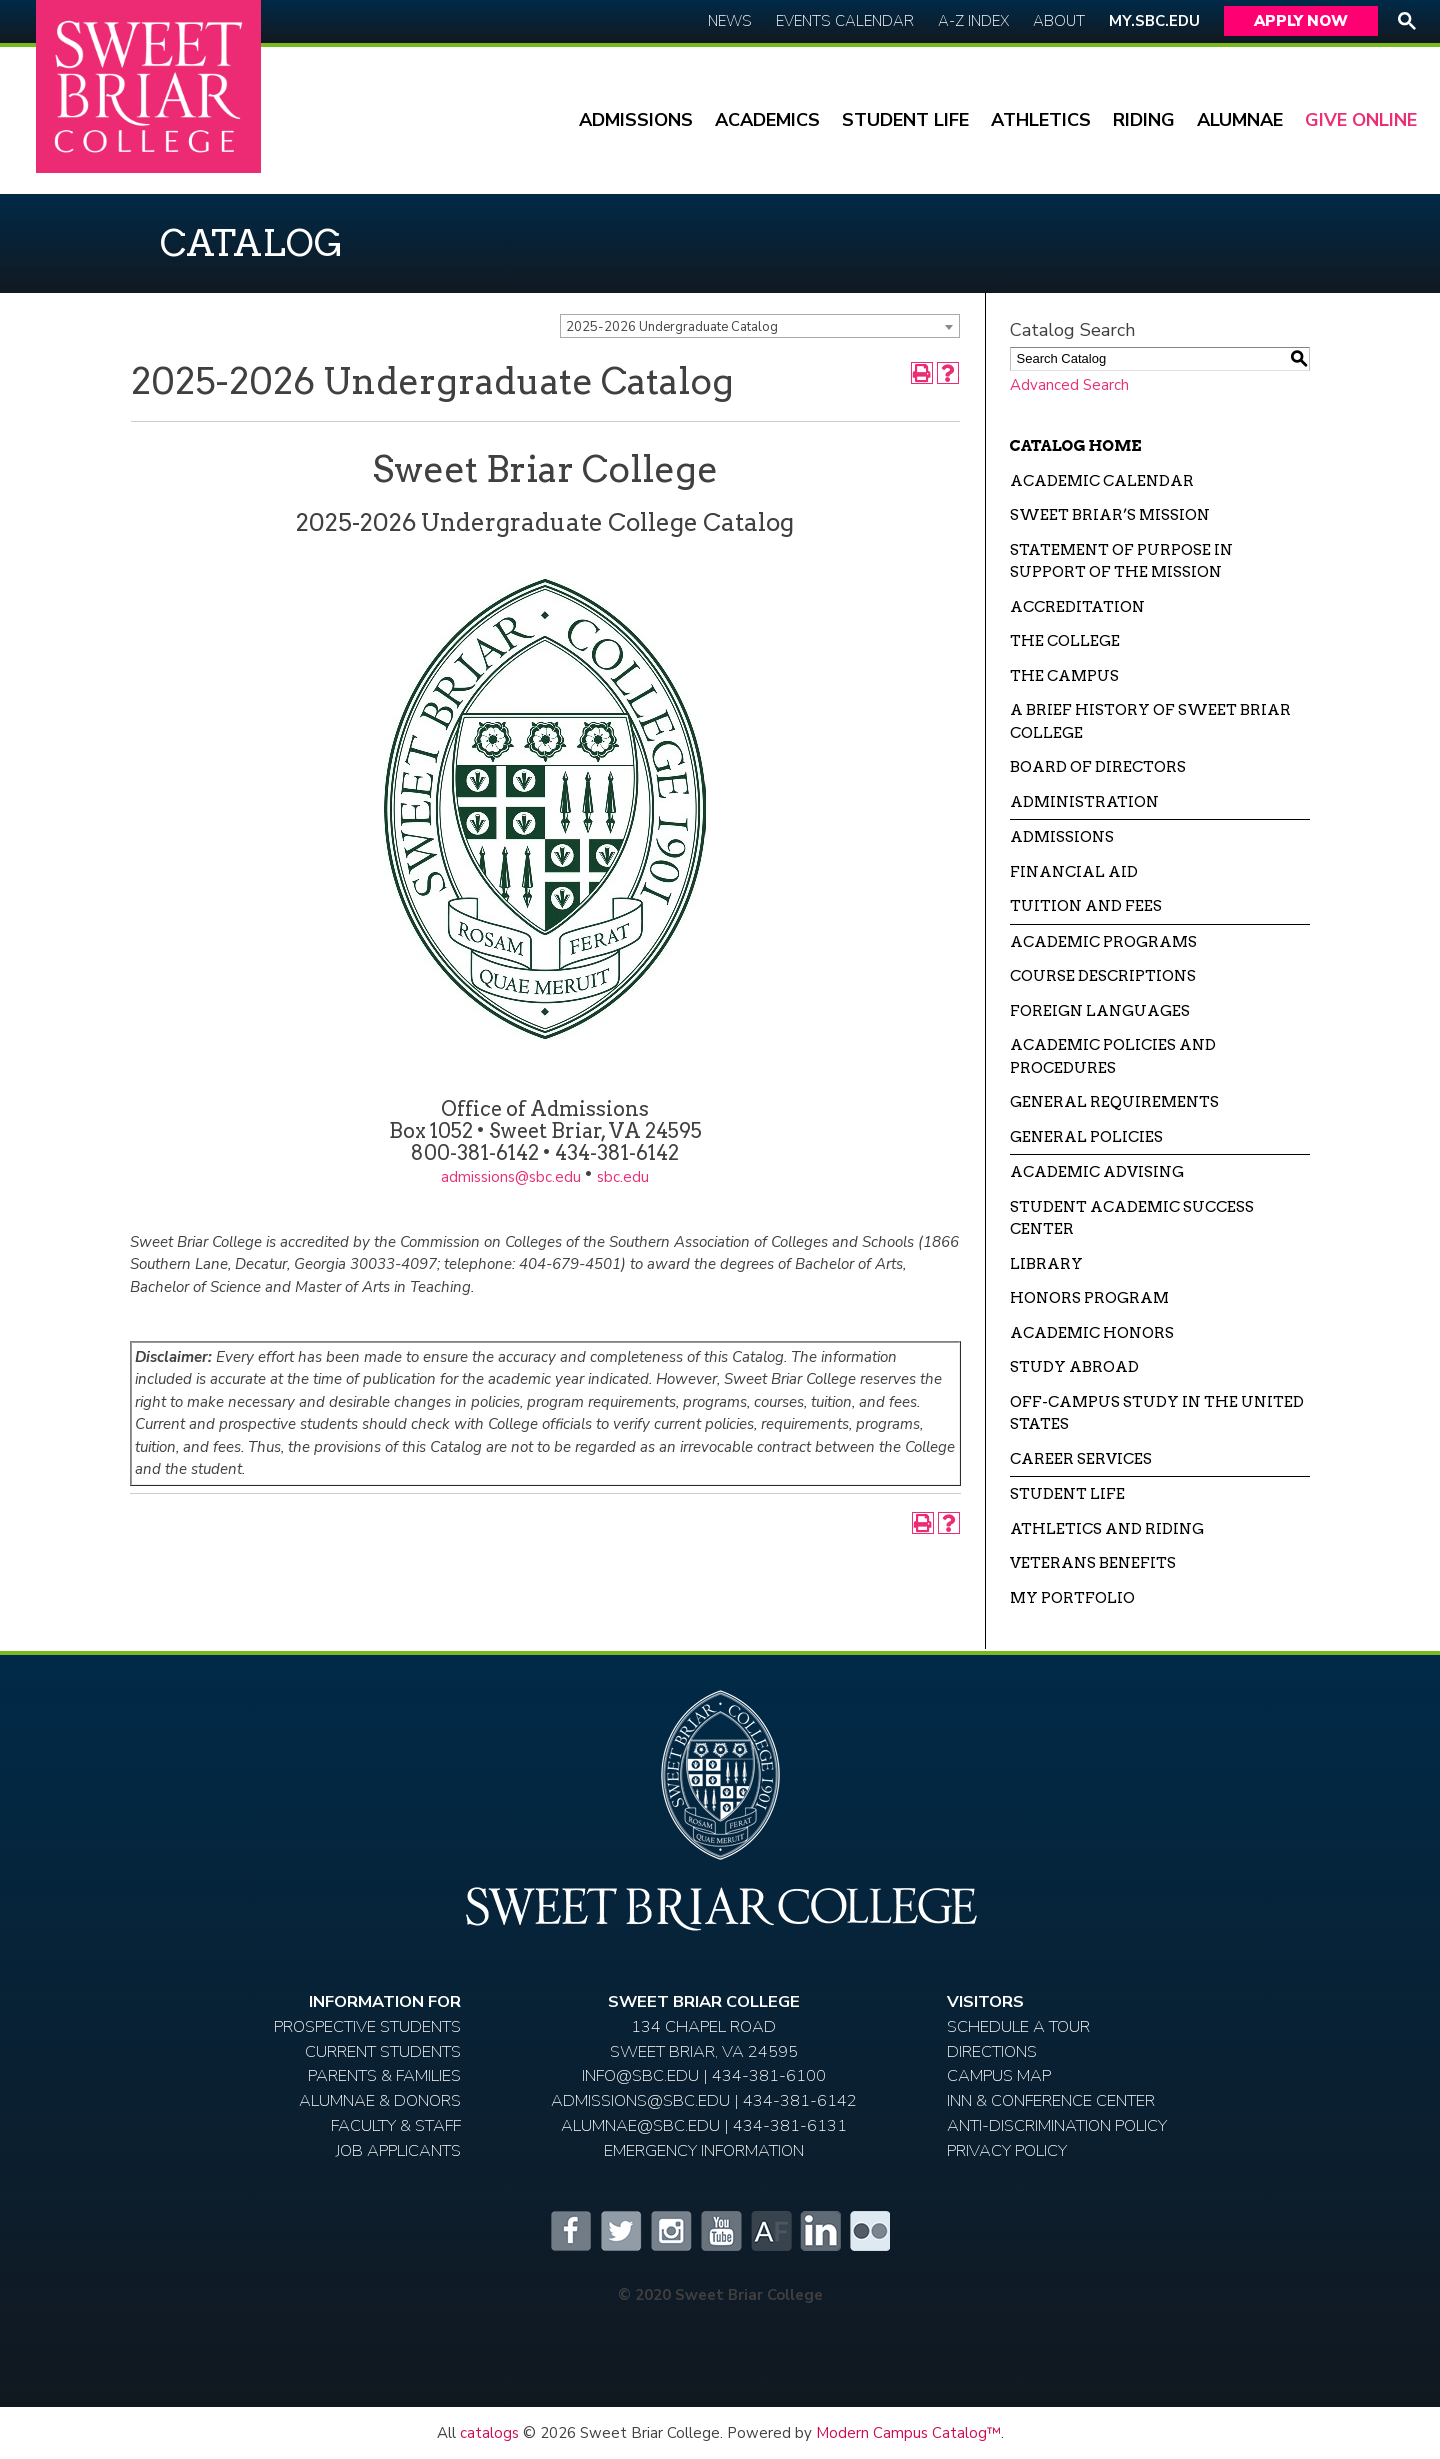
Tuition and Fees (1086, 906)
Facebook (570, 2231)
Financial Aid (1074, 872)
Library (1046, 1264)
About (1059, 21)
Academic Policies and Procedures (1113, 1056)
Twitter (620, 2231)
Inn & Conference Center (1051, 2100)
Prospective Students (367, 2026)
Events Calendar (845, 21)
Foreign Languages (1100, 1011)
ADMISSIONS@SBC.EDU (640, 2100)
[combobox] (760, 326)
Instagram (670, 2231)
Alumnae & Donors (380, 2100)
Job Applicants (398, 2150)
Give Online (1361, 120)
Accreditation (1077, 607)
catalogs (489, 2433)
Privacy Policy (1007, 2150)
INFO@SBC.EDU (640, 2075)
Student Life (905, 120)
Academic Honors (1092, 1333)
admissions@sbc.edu (511, 1177)
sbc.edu (623, 1177)
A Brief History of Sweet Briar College (1150, 721)
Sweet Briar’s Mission (1110, 515)
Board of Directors (1098, 767)
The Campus (1064, 676)
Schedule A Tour (1018, 2026)
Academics (767, 120)
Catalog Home (1076, 446)
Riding (1144, 120)
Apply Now (1301, 21)
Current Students (383, 2051)
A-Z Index (973, 21)
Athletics (1041, 120)
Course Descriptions (1103, 976)
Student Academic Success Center (1132, 1218)
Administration (1084, 802)
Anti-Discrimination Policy (1057, 2125)
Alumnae (1240, 120)
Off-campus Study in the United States (1157, 1413)
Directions (992, 2051)
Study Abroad (1074, 1367)
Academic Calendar (1102, 481)
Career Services (1081, 1459)
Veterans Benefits (1093, 1563)
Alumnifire (770, 2231)
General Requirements (1114, 1102)
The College (1065, 641)
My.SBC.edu (1154, 21)
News (730, 21)
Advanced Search (1069, 385)
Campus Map (999, 2075)
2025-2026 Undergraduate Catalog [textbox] (672, 327)
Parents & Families (384, 2075)
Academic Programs (1103, 942)
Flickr (870, 2231)
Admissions (636, 120)
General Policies (1086, 1137)
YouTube (720, 2231)
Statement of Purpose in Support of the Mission (1121, 561)
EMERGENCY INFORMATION (704, 2150)
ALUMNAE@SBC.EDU (640, 2125)
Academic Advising (1097, 1172)
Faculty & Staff (396, 2125)
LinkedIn (820, 2231)
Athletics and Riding (1107, 1529)
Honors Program (1089, 1298)
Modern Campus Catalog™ (908, 2433)
